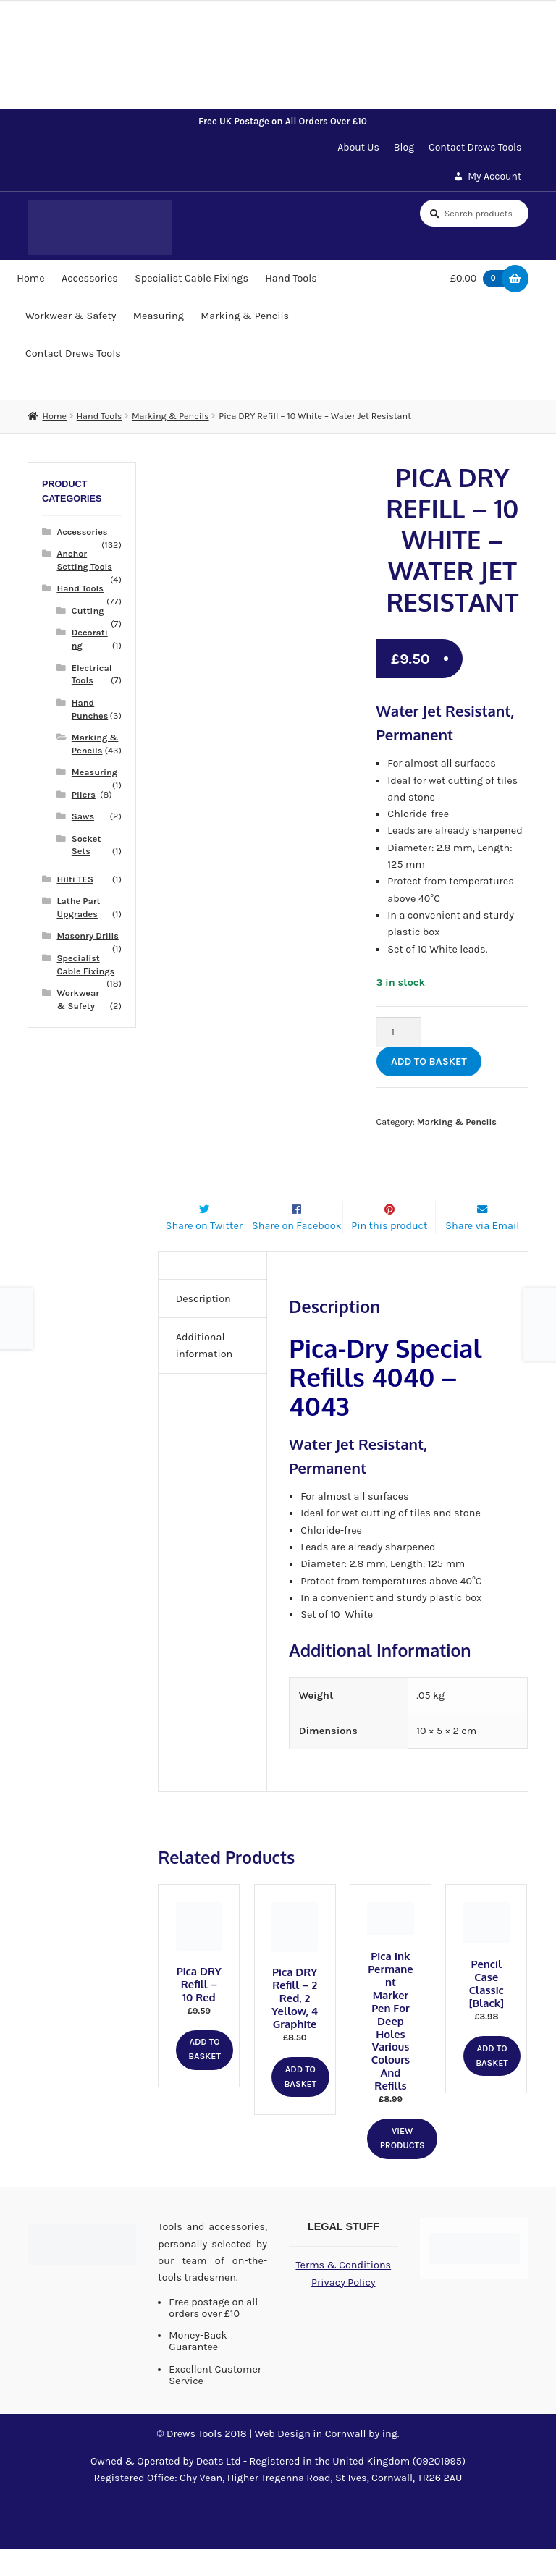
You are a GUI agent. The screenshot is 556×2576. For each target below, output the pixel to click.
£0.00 (480, 278)
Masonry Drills (87, 935)
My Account (494, 176)
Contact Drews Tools (475, 147)
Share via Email (482, 1253)
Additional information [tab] (204, 1373)
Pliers (84, 794)
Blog (404, 147)
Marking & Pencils (245, 316)
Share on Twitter (204, 1253)
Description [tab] (203, 1326)
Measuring (158, 316)
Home (30, 278)
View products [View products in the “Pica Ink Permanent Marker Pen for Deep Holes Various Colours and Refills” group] (402, 2165)
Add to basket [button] (204, 2076)
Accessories (90, 278)
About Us (358, 147)
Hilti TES (74, 879)
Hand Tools (291, 278)
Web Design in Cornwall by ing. (327, 2461)
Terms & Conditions (343, 2292)
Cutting (88, 610)
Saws (83, 816)
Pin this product (389, 1253)
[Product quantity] (398, 1032)
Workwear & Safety (71, 316)
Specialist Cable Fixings (191, 278)
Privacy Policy (343, 2310)
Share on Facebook (297, 1253)
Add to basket (429, 1061)
